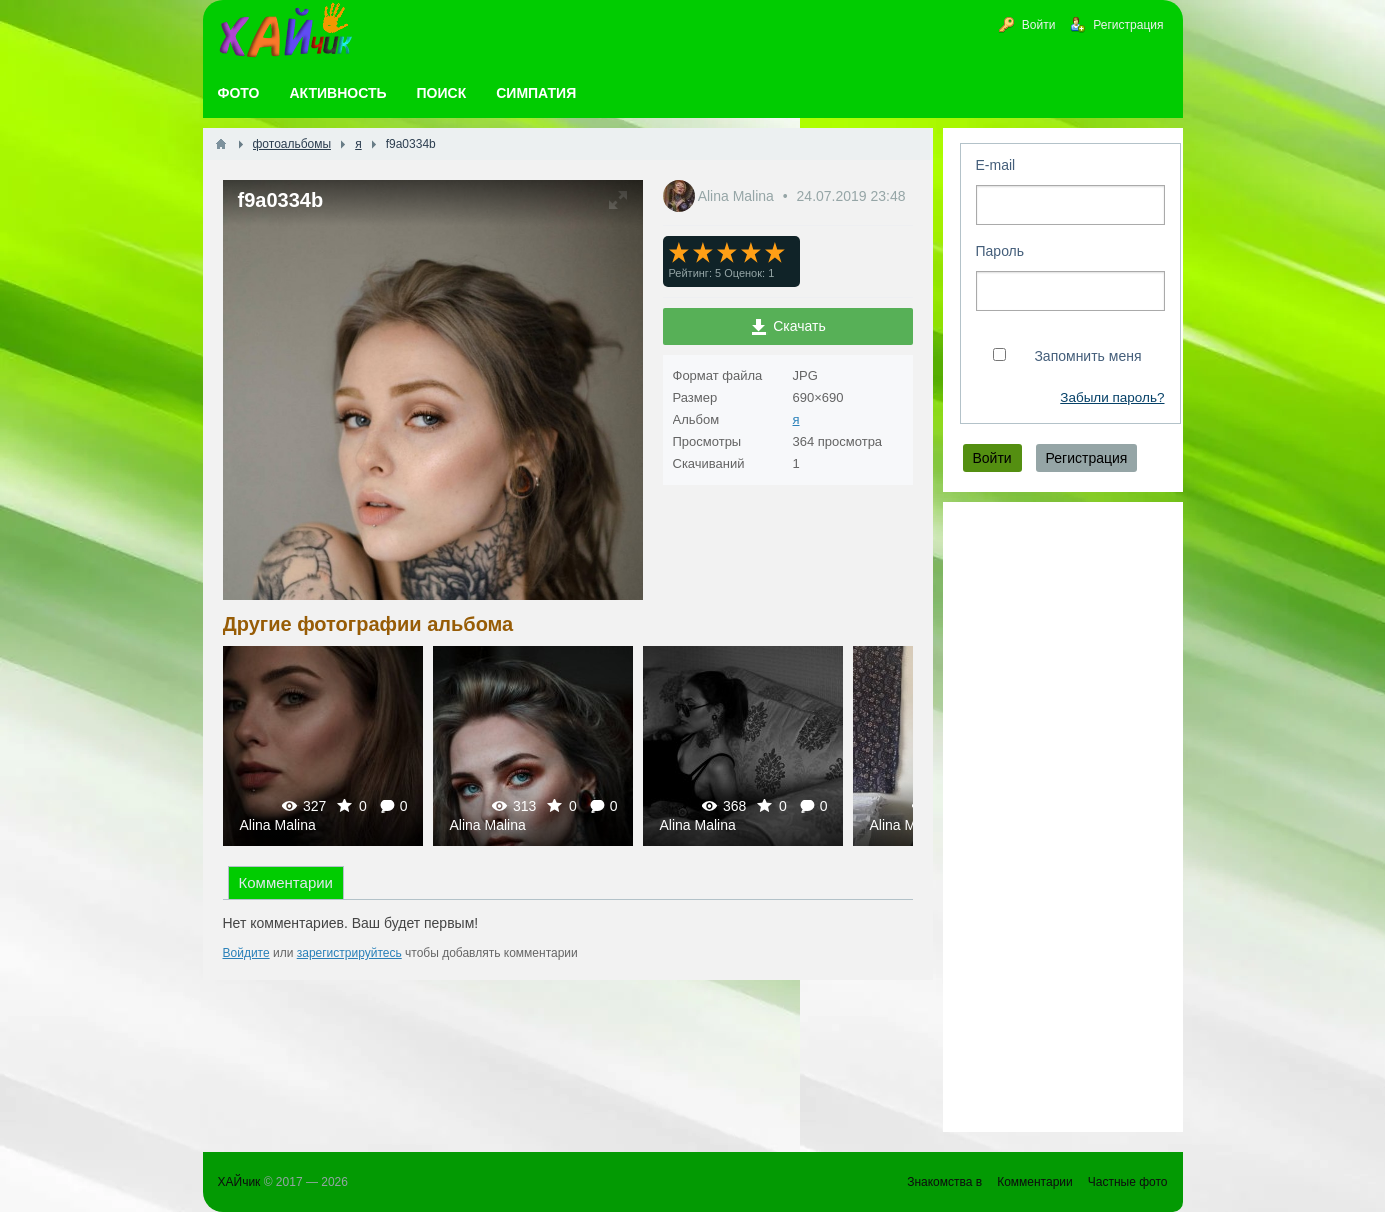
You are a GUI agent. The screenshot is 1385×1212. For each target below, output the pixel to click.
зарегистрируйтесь (349, 953)
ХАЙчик (239, 1182)
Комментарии (286, 882)
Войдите (246, 953)
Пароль (1000, 251)
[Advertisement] (1063, 817)
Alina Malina (738, 196)
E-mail (996, 165)
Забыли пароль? (1112, 397)
